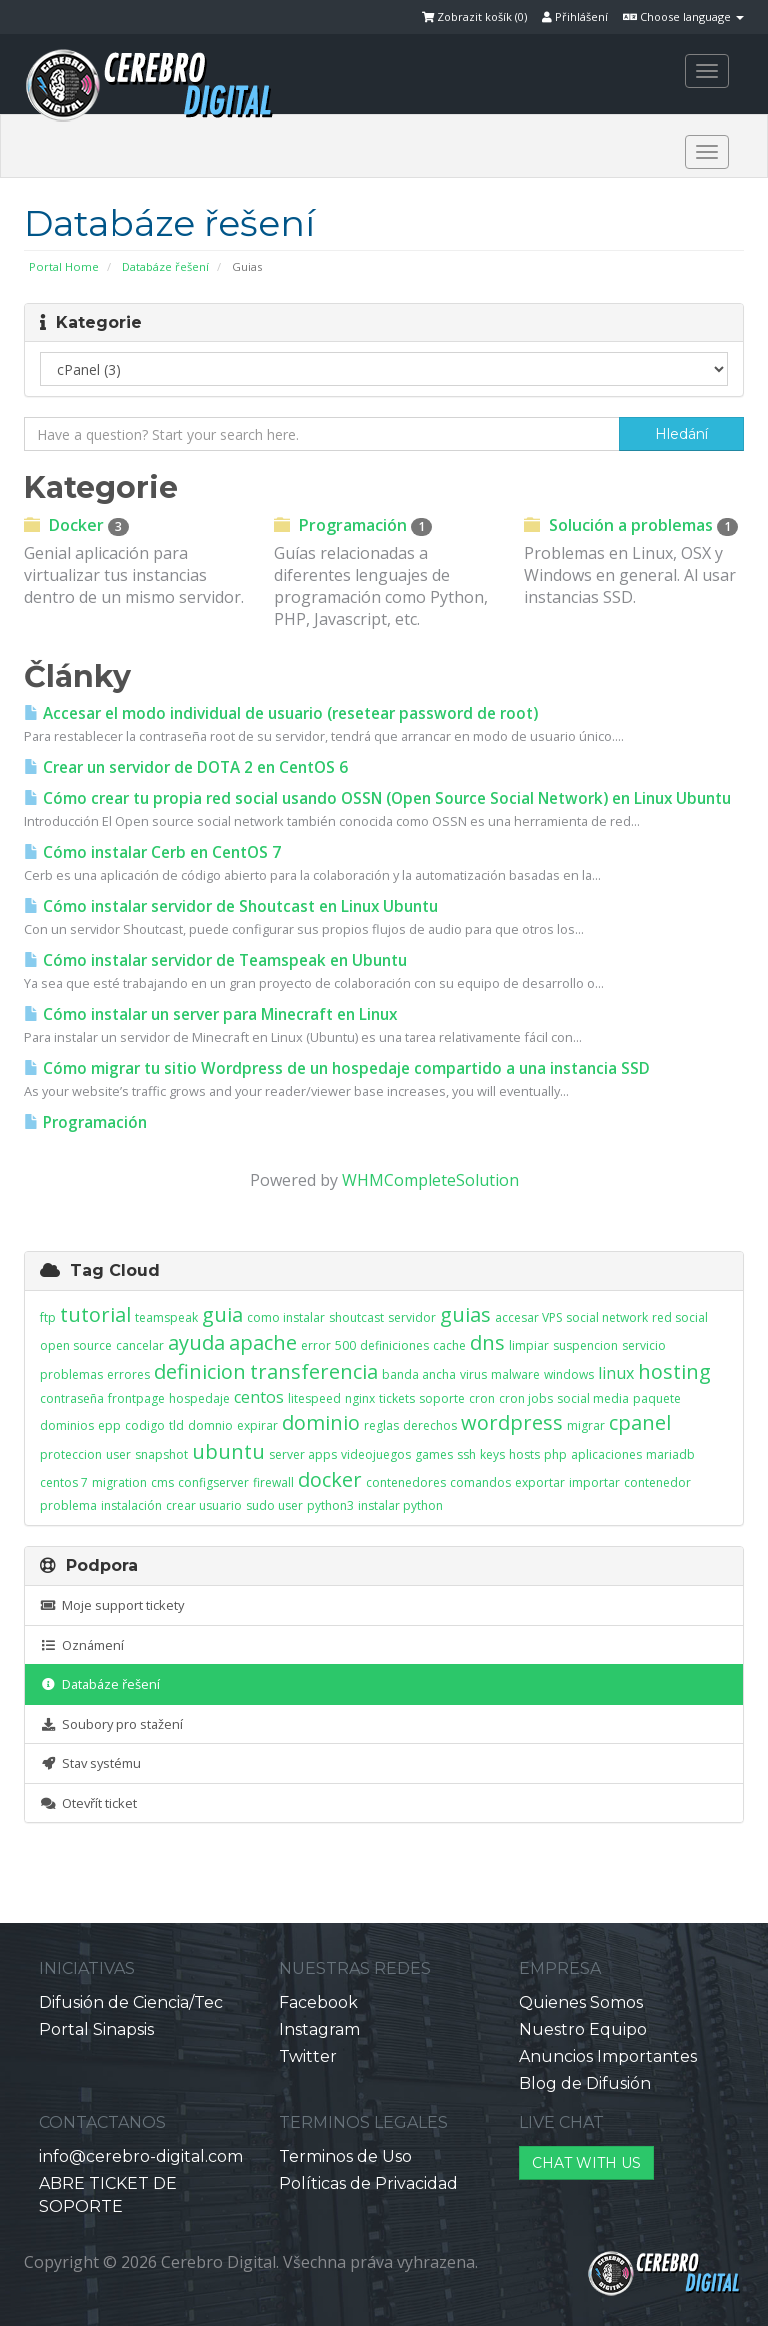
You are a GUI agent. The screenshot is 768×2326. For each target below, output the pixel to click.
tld (176, 1425)
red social (680, 1317)
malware (515, 1374)
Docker (76, 525)
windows (569, 1374)
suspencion (585, 1345)
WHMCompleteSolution (430, 1180)
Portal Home (64, 266)
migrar (586, 1425)
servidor (412, 1317)
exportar (540, 1482)
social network (607, 1317)
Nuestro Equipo (583, 2029)
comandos (480, 1482)
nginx (360, 1398)
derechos (430, 1425)
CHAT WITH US (586, 2163)
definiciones (394, 1345)
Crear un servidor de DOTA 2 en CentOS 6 (186, 767)
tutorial (95, 1314)
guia (222, 1314)
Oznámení (82, 1645)
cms (162, 1482)
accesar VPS (528, 1317)
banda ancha (419, 1374)
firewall (273, 1482)
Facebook (318, 2002)
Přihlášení (575, 16)
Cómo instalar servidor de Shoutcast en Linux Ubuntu (231, 906)
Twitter (308, 2056)
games (434, 1454)
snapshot (161, 1454)
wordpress (512, 1422)
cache (449, 1345)
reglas (381, 1425)
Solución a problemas (631, 525)
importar (594, 1482)
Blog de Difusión (585, 2083)
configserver (213, 1482)
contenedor (657, 1482)
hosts (524, 1454)
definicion (200, 1371)
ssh (466, 1454)
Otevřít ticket (88, 1803)
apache (263, 1342)
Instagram (319, 2029)
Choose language (683, 16)
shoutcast (356, 1317)
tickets (397, 1398)
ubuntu (228, 1451)
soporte (442, 1398)
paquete (657, 1398)
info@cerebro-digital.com (141, 2156)
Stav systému (90, 1763)
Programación (353, 525)
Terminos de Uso (345, 2156)
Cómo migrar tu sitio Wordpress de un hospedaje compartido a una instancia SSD (337, 1068)
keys (492, 1454)
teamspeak (166, 1317)
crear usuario (204, 1505)
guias (465, 1314)
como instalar (286, 1317)
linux (616, 1373)
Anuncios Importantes (608, 2056)
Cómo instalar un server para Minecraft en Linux (210, 1014)
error (316, 1345)
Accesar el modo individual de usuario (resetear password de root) (281, 713)
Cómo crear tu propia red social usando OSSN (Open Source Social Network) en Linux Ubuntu (377, 798)
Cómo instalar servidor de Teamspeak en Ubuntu (215, 960)
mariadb (670, 1454)
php (555, 1454)
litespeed (314, 1398)
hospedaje (199, 1398)
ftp (48, 1317)
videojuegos (376, 1454)
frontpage (136, 1398)
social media (593, 1398)
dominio (321, 1422)
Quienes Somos (581, 2002)
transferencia (314, 1371)
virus (473, 1374)
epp (109, 1425)
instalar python (400, 1505)
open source (76, 1345)
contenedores (406, 1482)
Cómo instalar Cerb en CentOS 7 (152, 852)
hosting (674, 1371)
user (118, 1454)
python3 (330, 1505)
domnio (210, 1425)
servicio (644, 1345)
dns (487, 1342)
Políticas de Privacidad (368, 2183)
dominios (67, 1425)
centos (259, 1397)
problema (68, 1505)
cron (482, 1398)
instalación (131, 1505)
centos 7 (64, 1482)
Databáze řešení (165, 266)
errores (128, 1374)
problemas (71, 1374)
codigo (145, 1425)
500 (345, 1345)
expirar (257, 1425)
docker (330, 1479)
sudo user (274, 1505)
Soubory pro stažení (111, 1724)
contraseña (72, 1398)
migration (119, 1482)
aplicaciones (606, 1454)
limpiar (529, 1345)
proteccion (71, 1454)
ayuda (196, 1342)
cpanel (640, 1422)
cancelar (140, 1345)
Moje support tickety (112, 1605)
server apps (303, 1454)
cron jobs (526, 1398)
